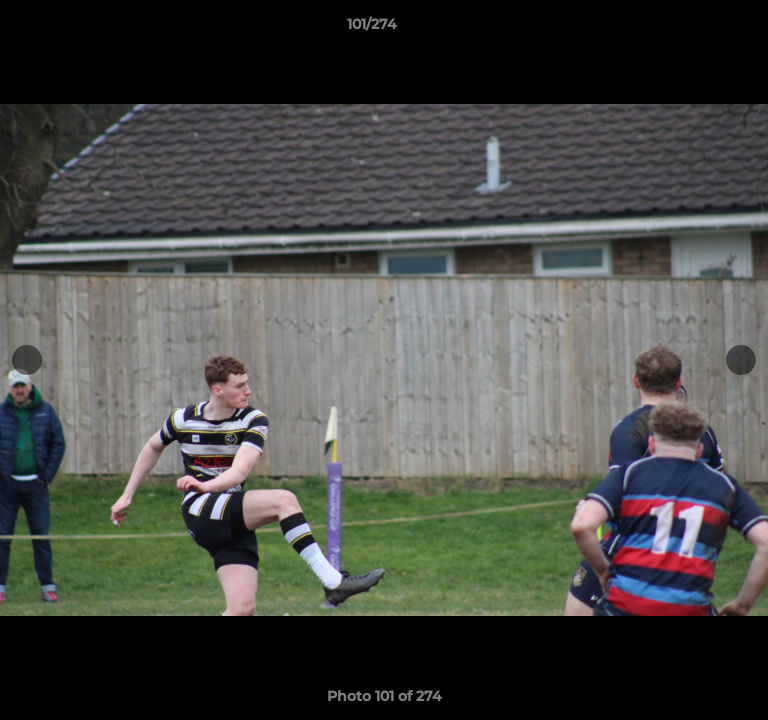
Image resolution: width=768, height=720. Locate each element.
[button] (696, 29)
